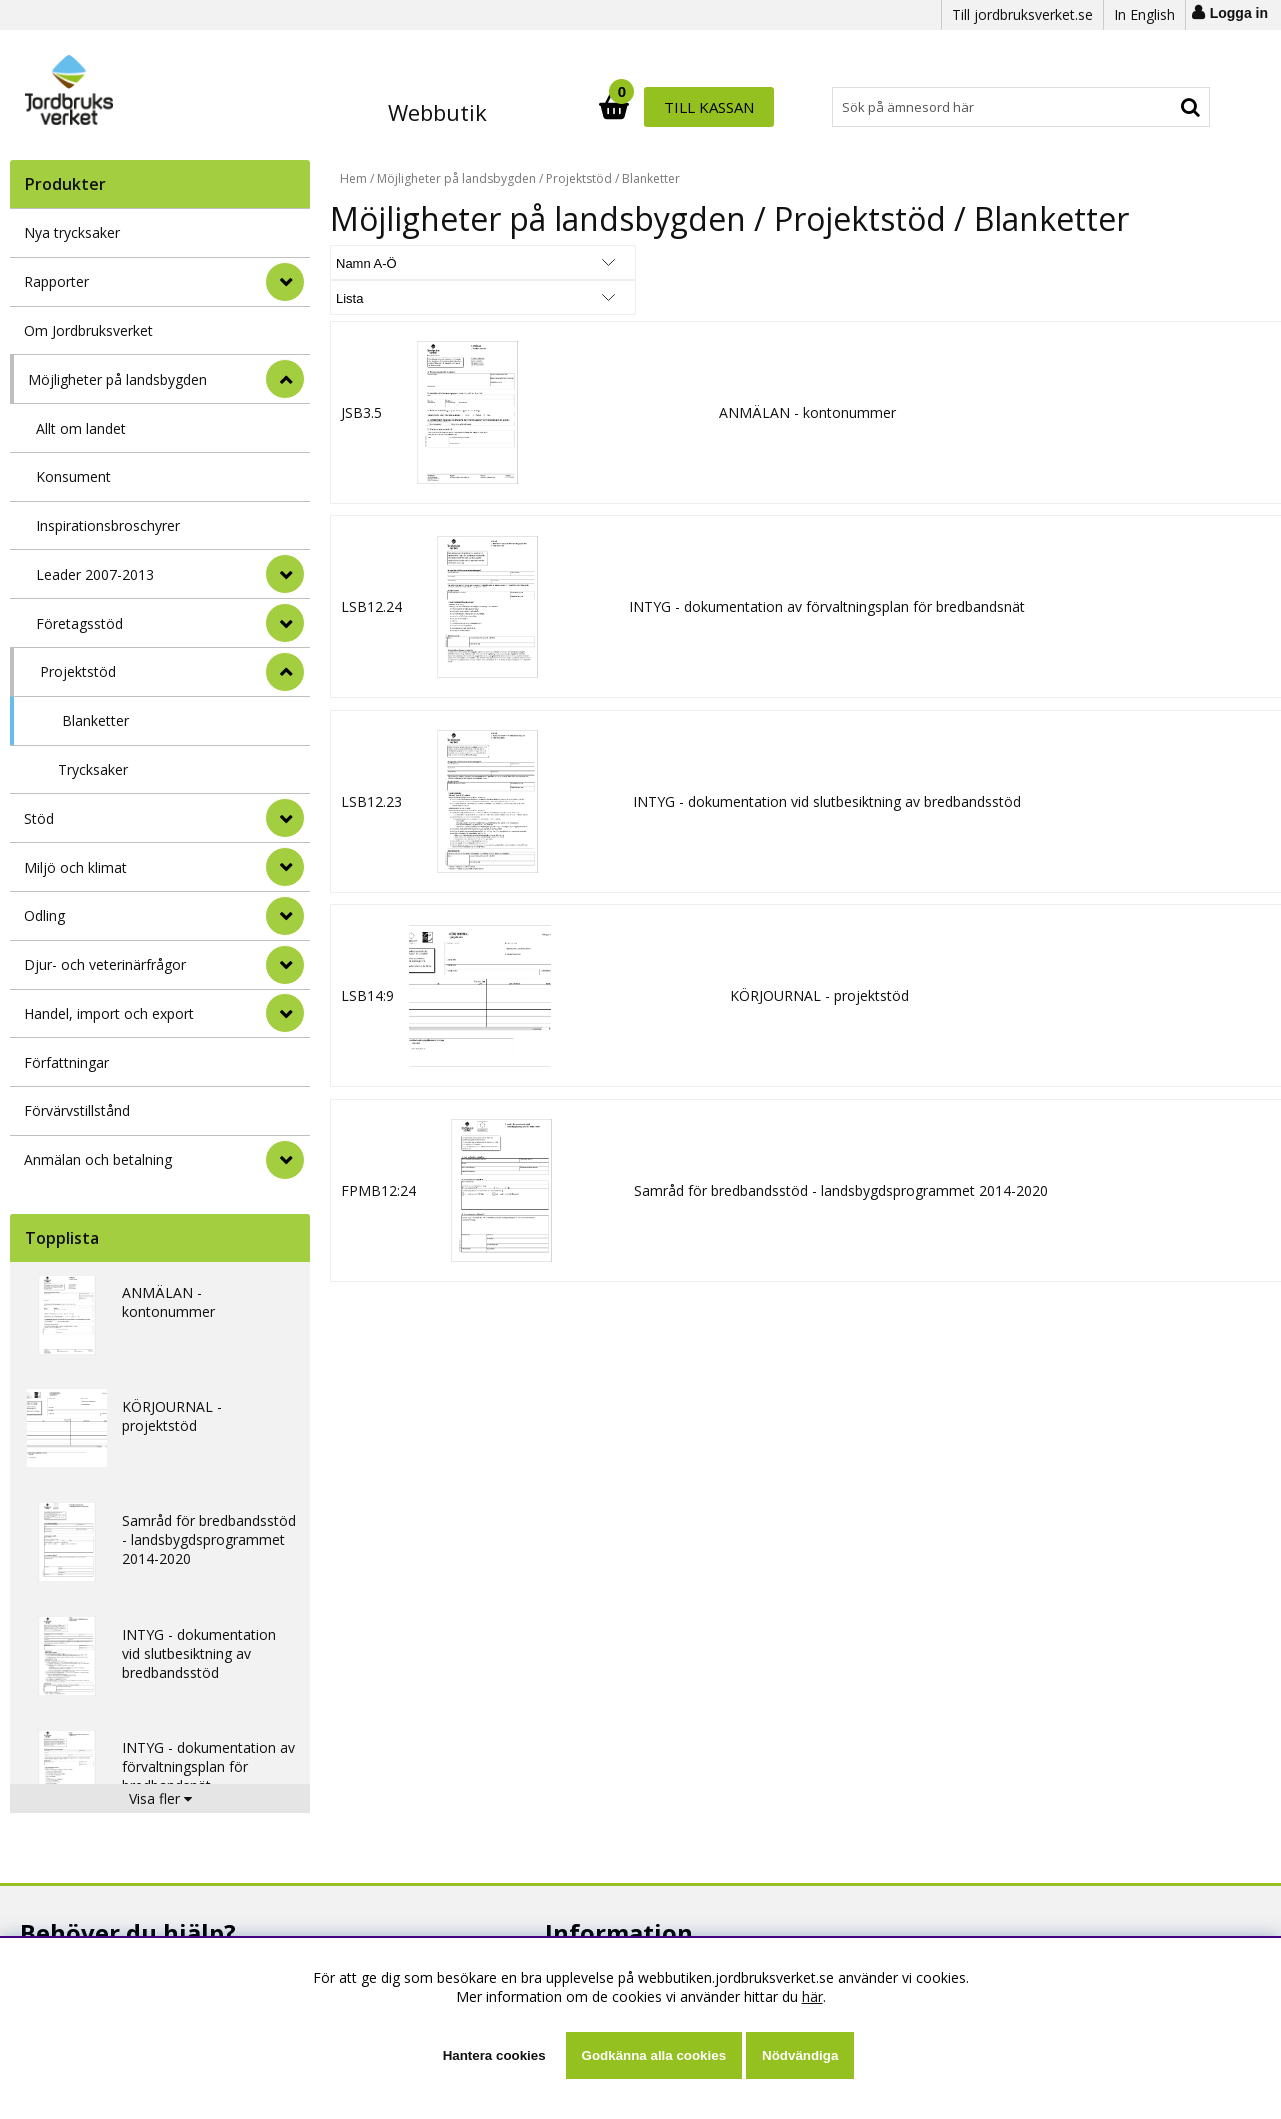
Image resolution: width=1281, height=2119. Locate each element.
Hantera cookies (494, 2055)
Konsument (73, 476)
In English (1144, 14)
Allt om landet (81, 428)
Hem (353, 178)
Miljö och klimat (75, 867)
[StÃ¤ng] (285, 379)
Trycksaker (93, 769)
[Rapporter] (285, 282)
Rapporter (56, 281)
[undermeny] (285, 574)
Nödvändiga (800, 2055)
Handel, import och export (109, 1013)
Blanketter (95, 720)
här (812, 1996)
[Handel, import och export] (285, 1013)
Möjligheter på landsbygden (117, 379)
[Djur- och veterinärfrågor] (285, 965)
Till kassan (1148, 107)
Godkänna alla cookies (654, 2055)
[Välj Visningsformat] (565, 262)
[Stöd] (285, 818)
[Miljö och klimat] (285, 867)
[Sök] (728, 107)
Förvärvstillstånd (77, 1110)
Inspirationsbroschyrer (108, 525)
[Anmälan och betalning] (285, 1160)
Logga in (1239, 13)
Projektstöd (78, 671)
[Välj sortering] (405, 262)
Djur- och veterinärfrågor (105, 964)
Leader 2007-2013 (95, 574)
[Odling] (285, 916)
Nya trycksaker (72, 232)
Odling (44, 915)
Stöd (39, 818)
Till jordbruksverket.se (1022, 14)
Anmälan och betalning (98, 1159)
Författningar (66, 1062)
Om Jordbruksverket (88, 330)
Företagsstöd (79, 623)
